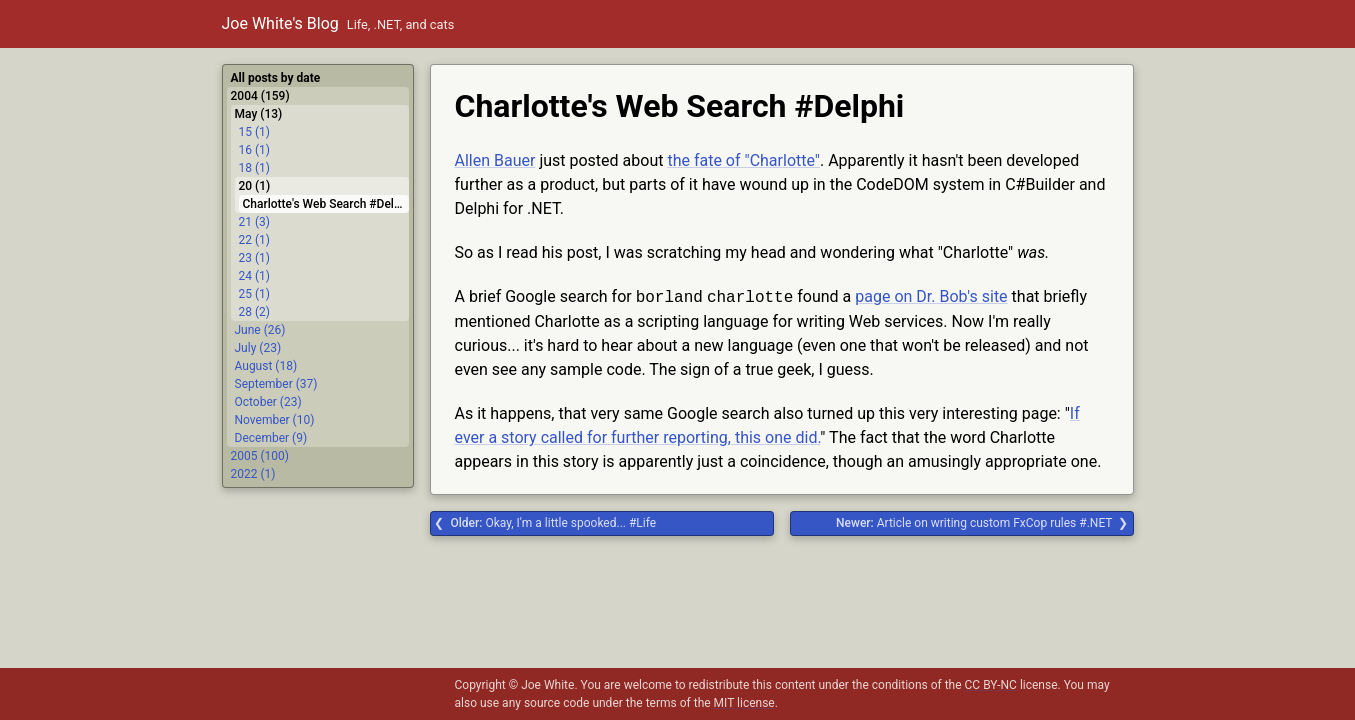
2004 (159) (260, 96)
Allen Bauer (495, 160)
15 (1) (255, 132)
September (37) (276, 384)
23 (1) (255, 258)
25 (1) (255, 294)
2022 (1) (253, 474)
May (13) (259, 114)
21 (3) (255, 222)
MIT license (744, 703)
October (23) (268, 402)
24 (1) (255, 276)
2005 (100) (260, 456)
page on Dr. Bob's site (931, 296)
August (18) (266, 366)
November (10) (275, 420)
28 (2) (255, 312)
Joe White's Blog (280, 23)
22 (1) (255, 240)
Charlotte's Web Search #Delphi (326, 204)
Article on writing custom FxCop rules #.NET (974, 523)
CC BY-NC (991, 685)
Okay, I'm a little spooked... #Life (554, 523)
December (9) (271, 438)
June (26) (260, 330)
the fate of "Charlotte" (743, 160)
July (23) (258, 348)
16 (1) (255, 150)
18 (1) (255, 168)
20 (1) (255, 186)
